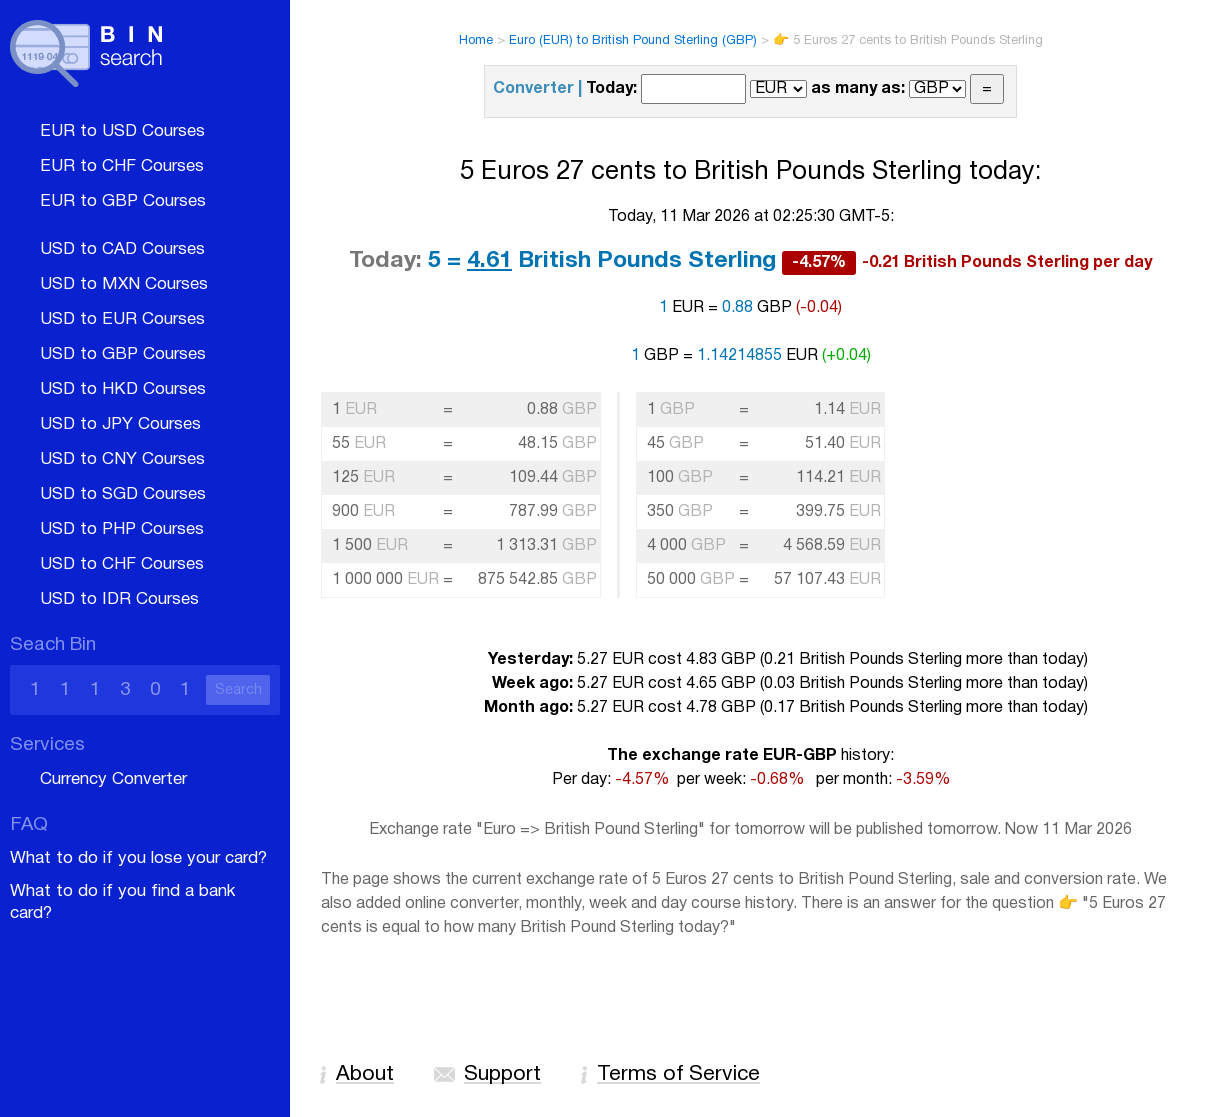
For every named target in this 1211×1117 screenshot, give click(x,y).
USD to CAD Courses (122, 249)
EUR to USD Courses (122, 131)
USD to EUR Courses (122, 319)
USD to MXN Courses (124, 284)
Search (238, 690)
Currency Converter (113, 779)
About (365, 1074)
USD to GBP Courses (123, 354)
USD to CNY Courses (122, 459)
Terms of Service (678, 1074)
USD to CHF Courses (122, 564)
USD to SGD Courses (123, 494)
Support (502, 1074)
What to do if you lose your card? (138, 858)
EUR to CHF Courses (122, 166)
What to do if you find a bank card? (122, 902)
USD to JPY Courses (120, 424)
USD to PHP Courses (122, 529)
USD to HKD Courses (123, 389)
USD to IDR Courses (119, 599)
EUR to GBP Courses (123, 201)
